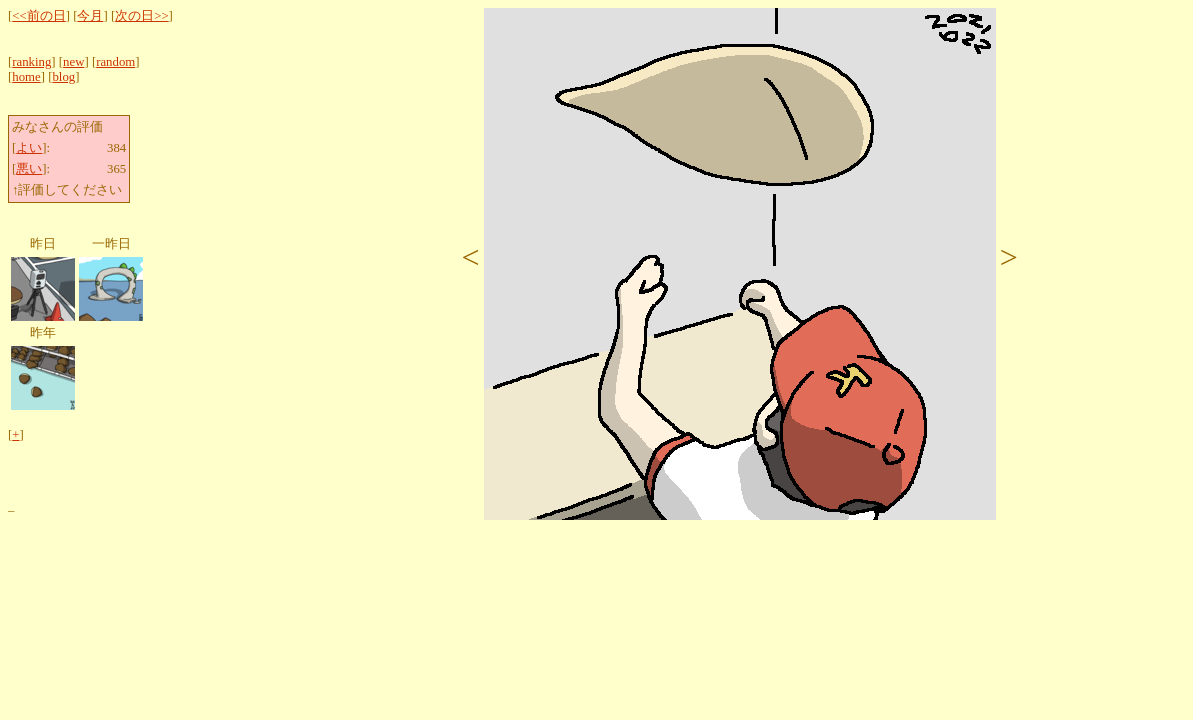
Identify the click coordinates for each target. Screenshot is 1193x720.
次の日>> (141, 16)
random (115, 62)
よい (29, 148)
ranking (31, 62)
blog (63, 77)
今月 (90, 16)
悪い (29, 169)
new (73, 62)
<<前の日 (38, 16)
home (26, 77)
